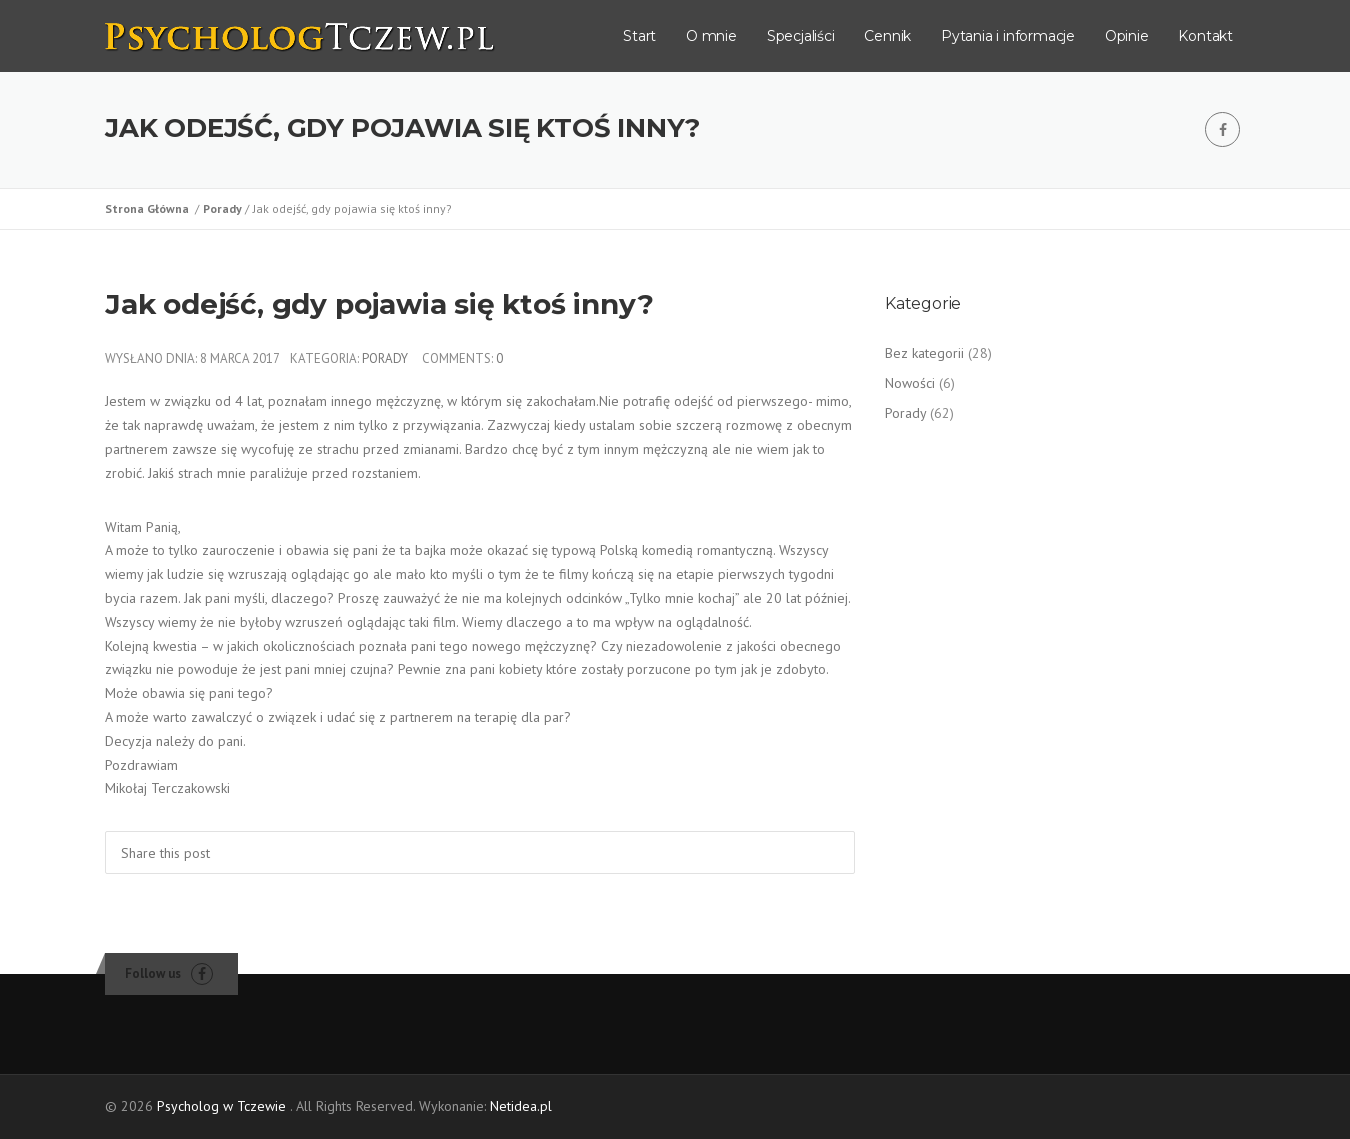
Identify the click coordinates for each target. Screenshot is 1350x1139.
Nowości (910, 383)
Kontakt (1205, 36)
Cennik (887, 36)
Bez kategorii (924, 353)
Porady (224, 208)
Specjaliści (801, 36)
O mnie (711, 36)
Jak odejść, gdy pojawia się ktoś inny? (379, 304)
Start (639, 36)
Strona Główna (150, 208)
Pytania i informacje (1008, 36)
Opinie (1127, 36)
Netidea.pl (521, 1106)
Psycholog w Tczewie (221, 1106)
